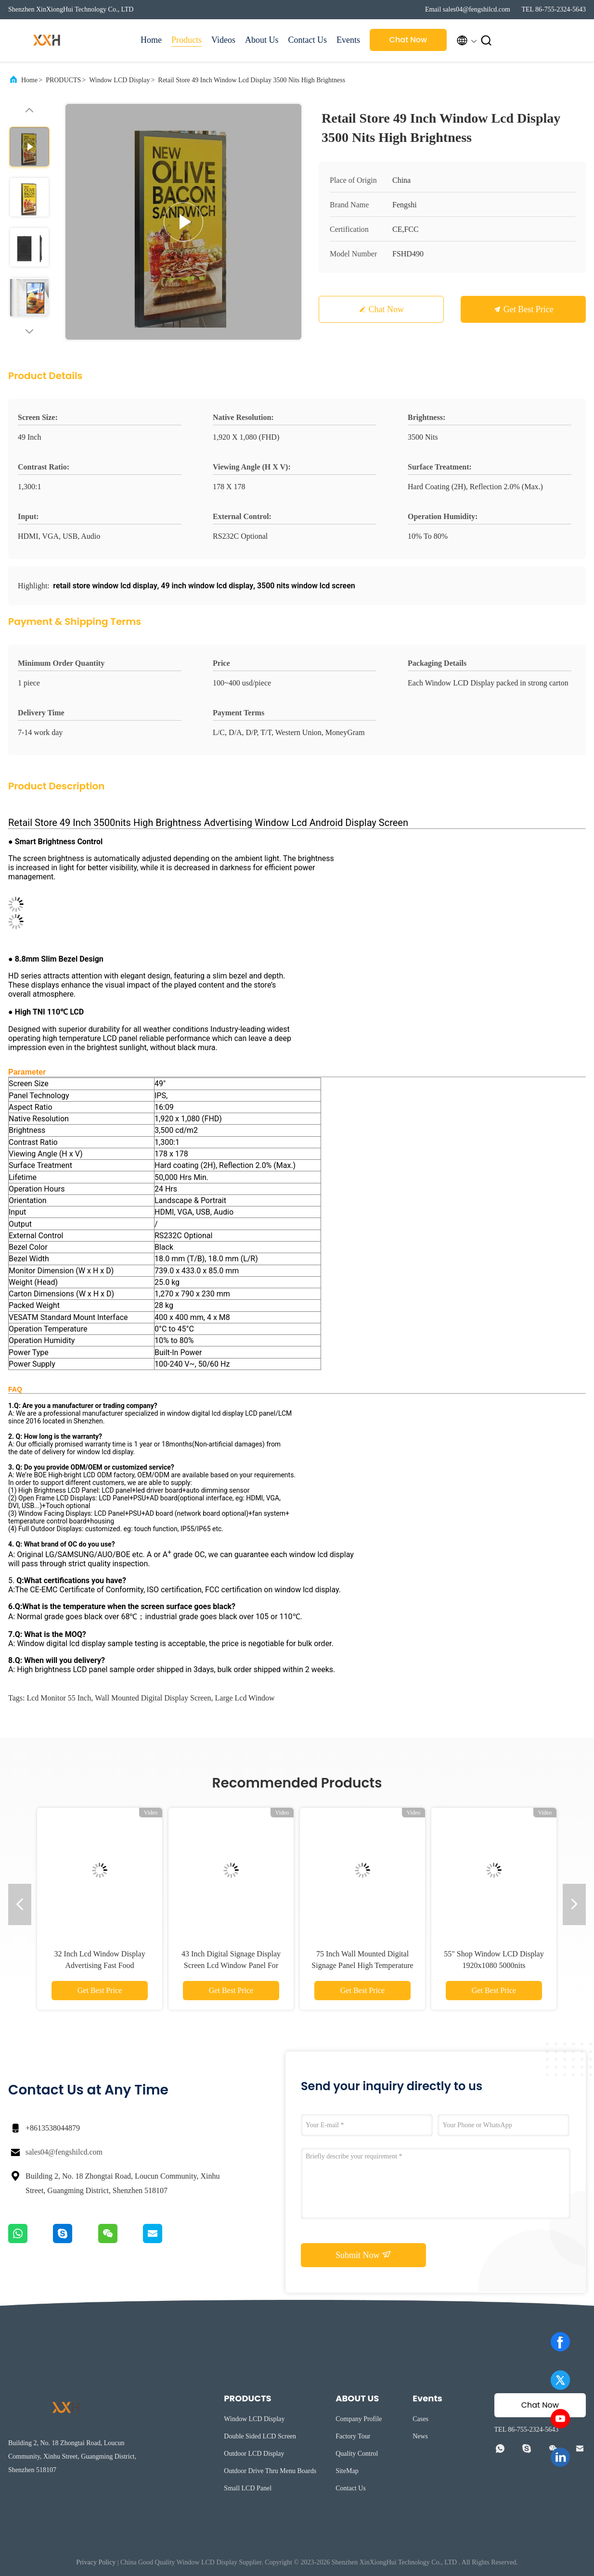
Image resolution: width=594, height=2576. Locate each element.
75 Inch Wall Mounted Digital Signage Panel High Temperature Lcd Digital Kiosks (362, 1965)
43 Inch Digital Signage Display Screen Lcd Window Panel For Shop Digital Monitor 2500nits (231, 1965)
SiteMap (347, 2470)
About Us (262, 40)
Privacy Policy (96, 2562)
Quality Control (357, 2453)
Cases (420, 2419)
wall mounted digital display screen (153, 1698)
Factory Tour (353, 2436)
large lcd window (245, 1698)
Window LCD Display (119, 80)
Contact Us (307, 40)
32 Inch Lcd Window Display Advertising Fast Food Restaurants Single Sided (99, 1965)
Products (186, 40)
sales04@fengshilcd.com (64, 2152)
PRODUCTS (63, 80)
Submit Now (363, 2254)
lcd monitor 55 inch (58, 1698)
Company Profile (359, 2419)
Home (151, 40)
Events (348, 40)
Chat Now (408, 39)
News (420, 2436)
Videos (223, 40)
